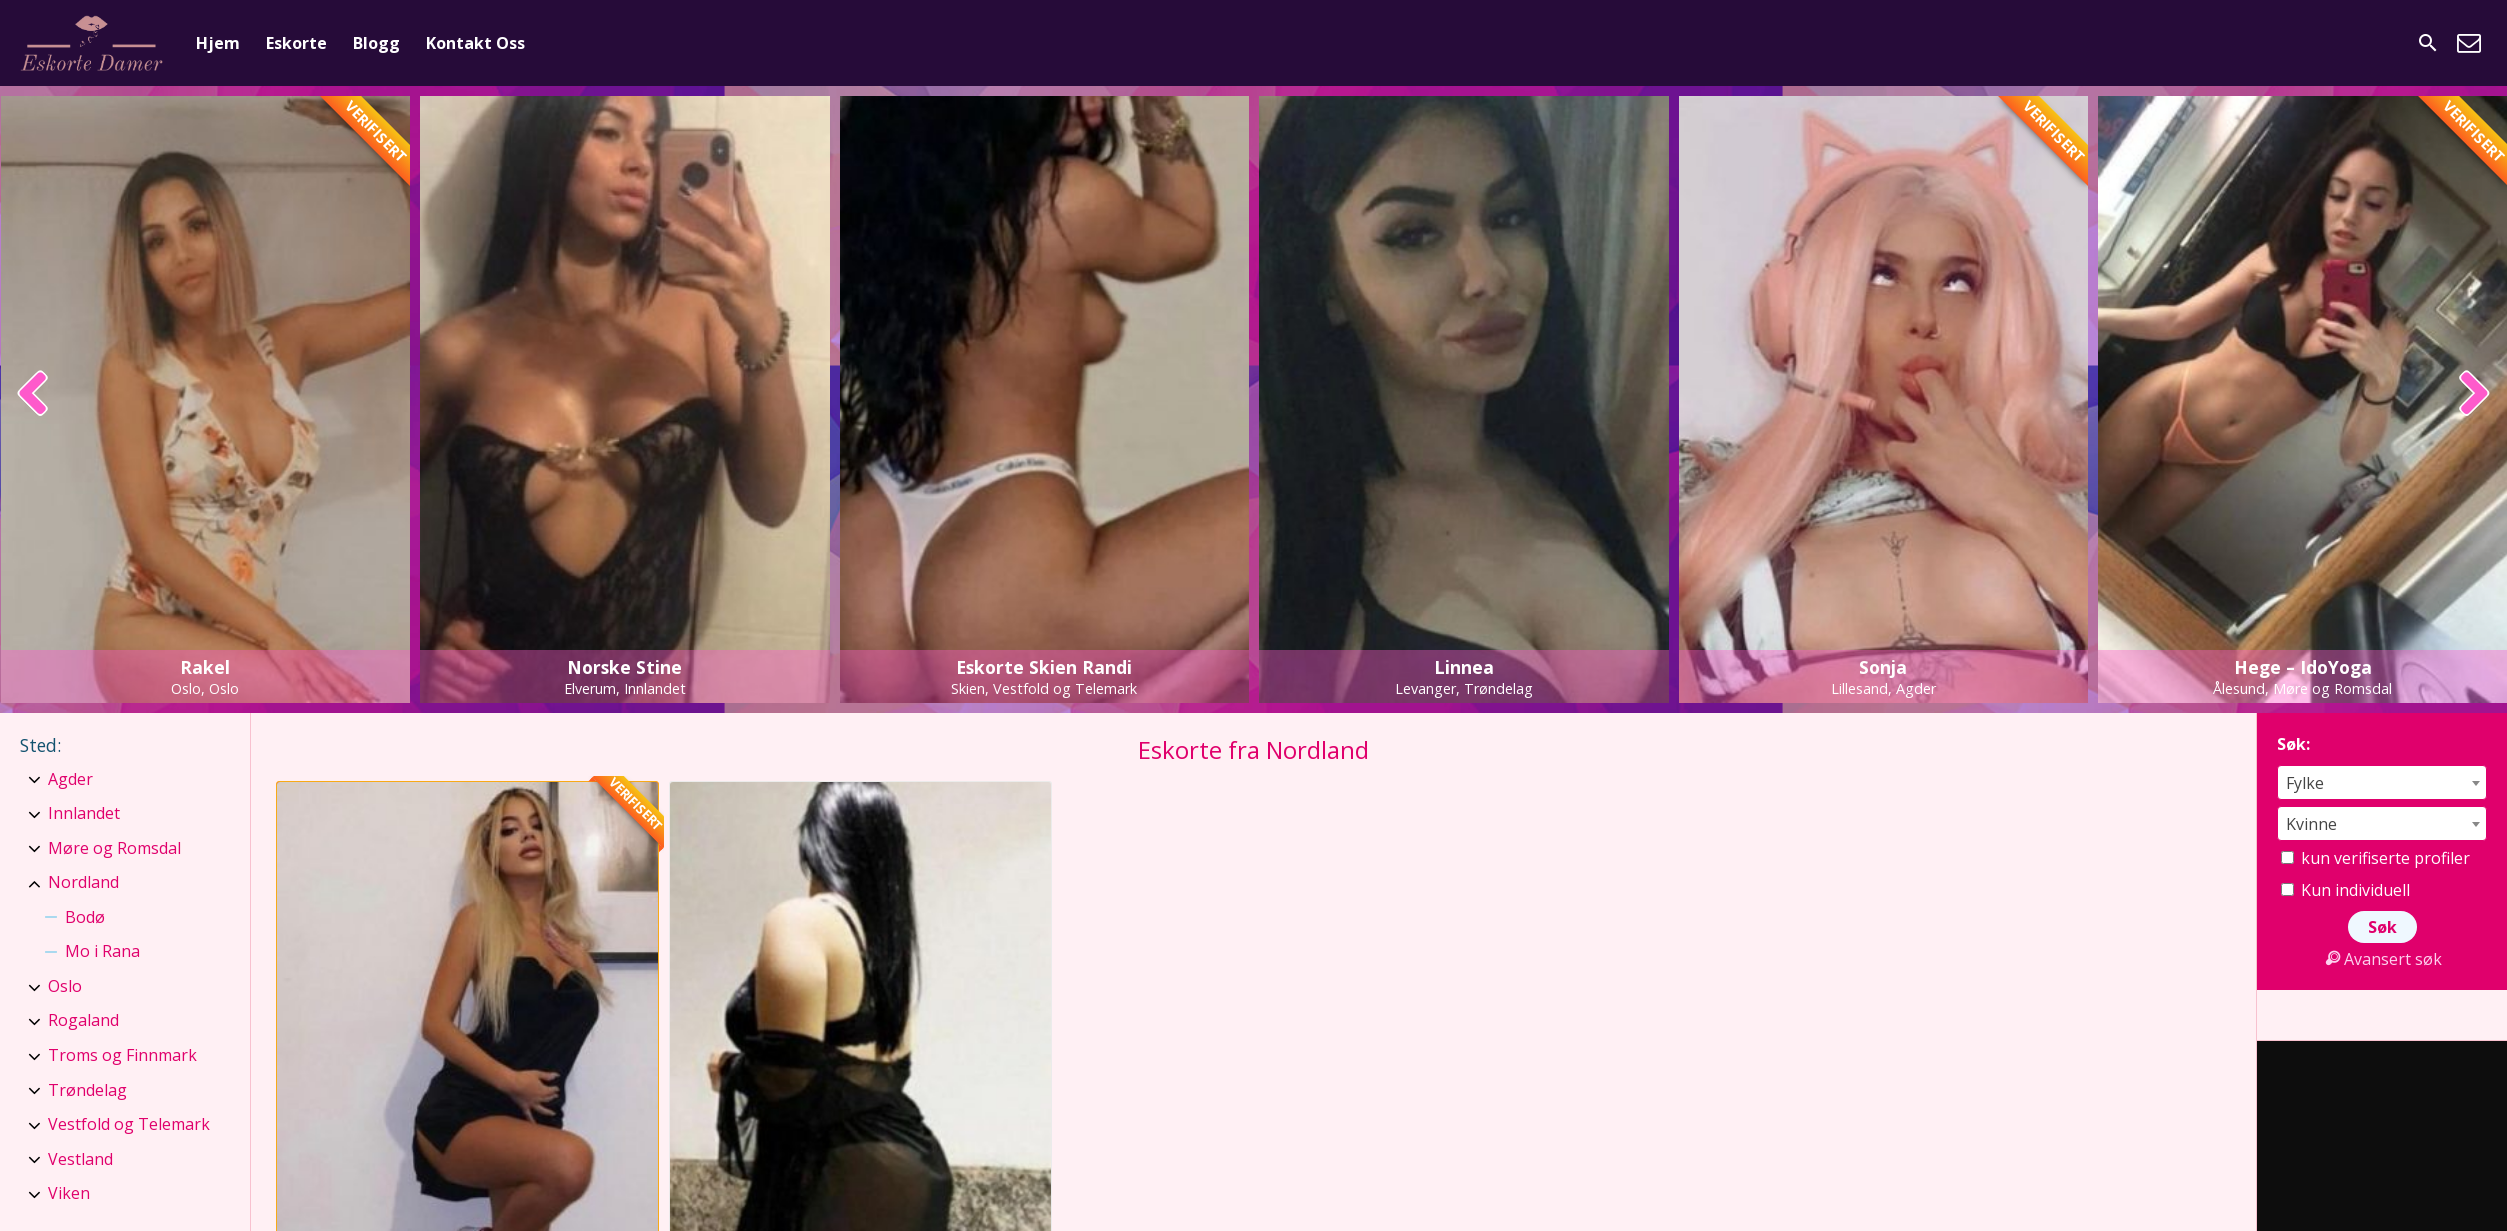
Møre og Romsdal (114, 848)
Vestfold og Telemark (129, 1124)
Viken (69, 1193)
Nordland (83, 882)
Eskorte (296, 43)
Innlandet (84, 813)
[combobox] (2382, 782)
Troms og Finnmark (122, 1055)
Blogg (376, 43)
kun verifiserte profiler (2375, 858)
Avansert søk (2382, 959)
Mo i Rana (102, 951)
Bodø (85, 917)
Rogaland (83, 1020)
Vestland (80, 1159)
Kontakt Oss (475, 43)
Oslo (65, 986)
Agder (70, 779)
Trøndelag (87, 1090)
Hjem (218, 43)
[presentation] (33, 395)
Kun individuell (2345, 890)
